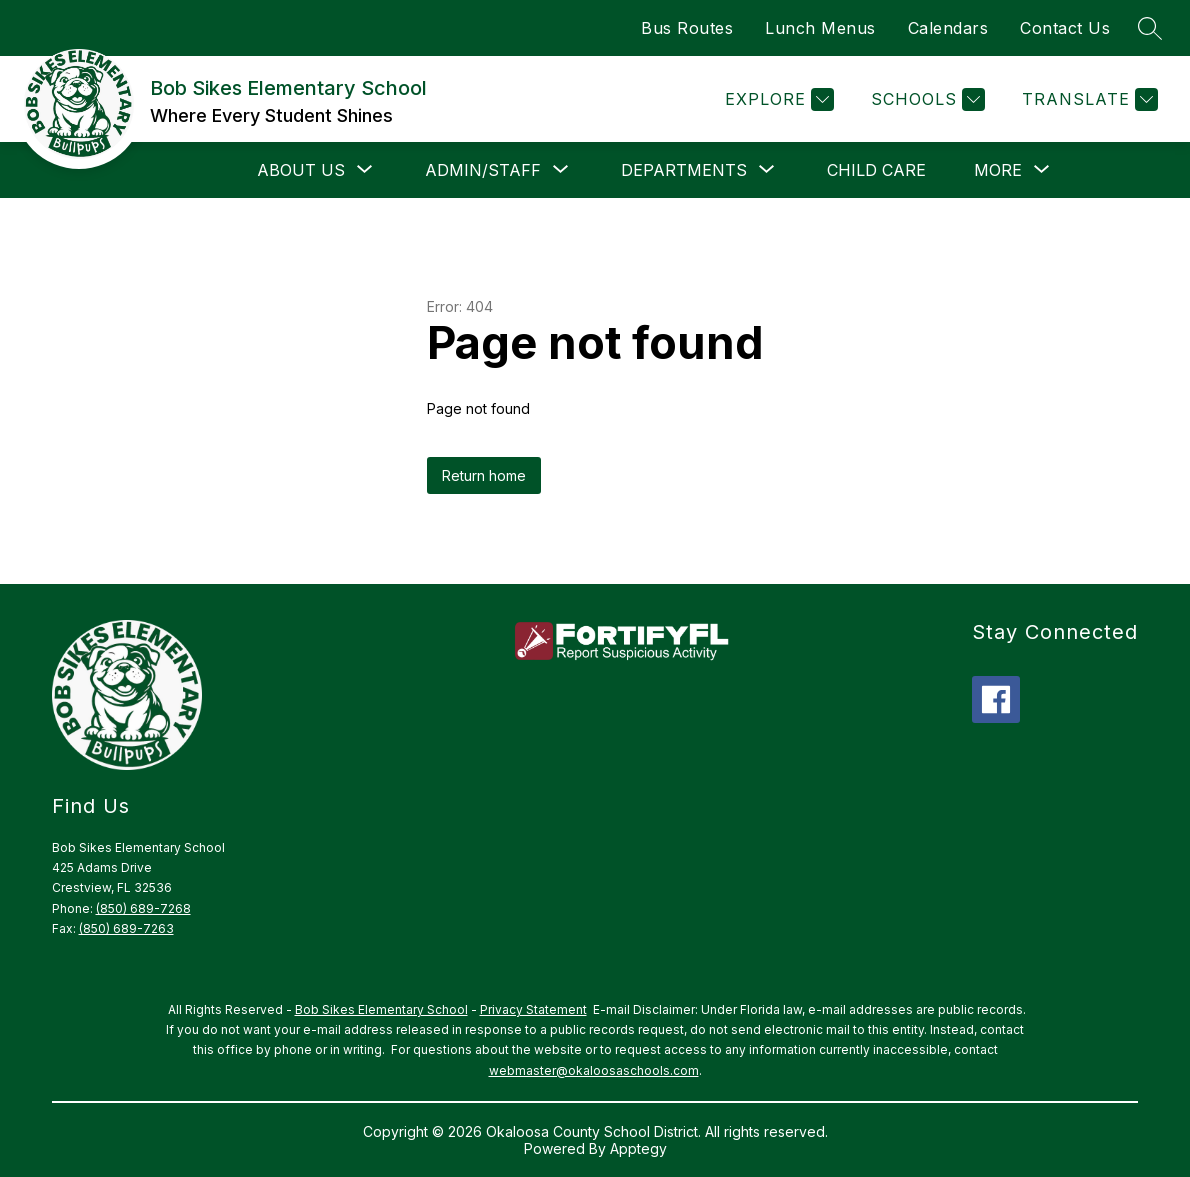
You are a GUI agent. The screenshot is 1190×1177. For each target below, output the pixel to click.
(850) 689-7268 (143, 908)
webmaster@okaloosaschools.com (594, 1070)
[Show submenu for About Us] (301, 170)
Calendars (948, 28)
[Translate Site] (1087, 99)
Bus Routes (687, 28)
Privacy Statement (533, 1009)
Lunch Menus (820, 28)
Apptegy (638, 1148)
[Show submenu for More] (998, 170)
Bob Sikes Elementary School (381, 1009)
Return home (484, 475)
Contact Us (1065, 28)
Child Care (876, 170)
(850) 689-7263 (126, 928)
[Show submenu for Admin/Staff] (483, 170)
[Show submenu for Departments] (684, 170)
